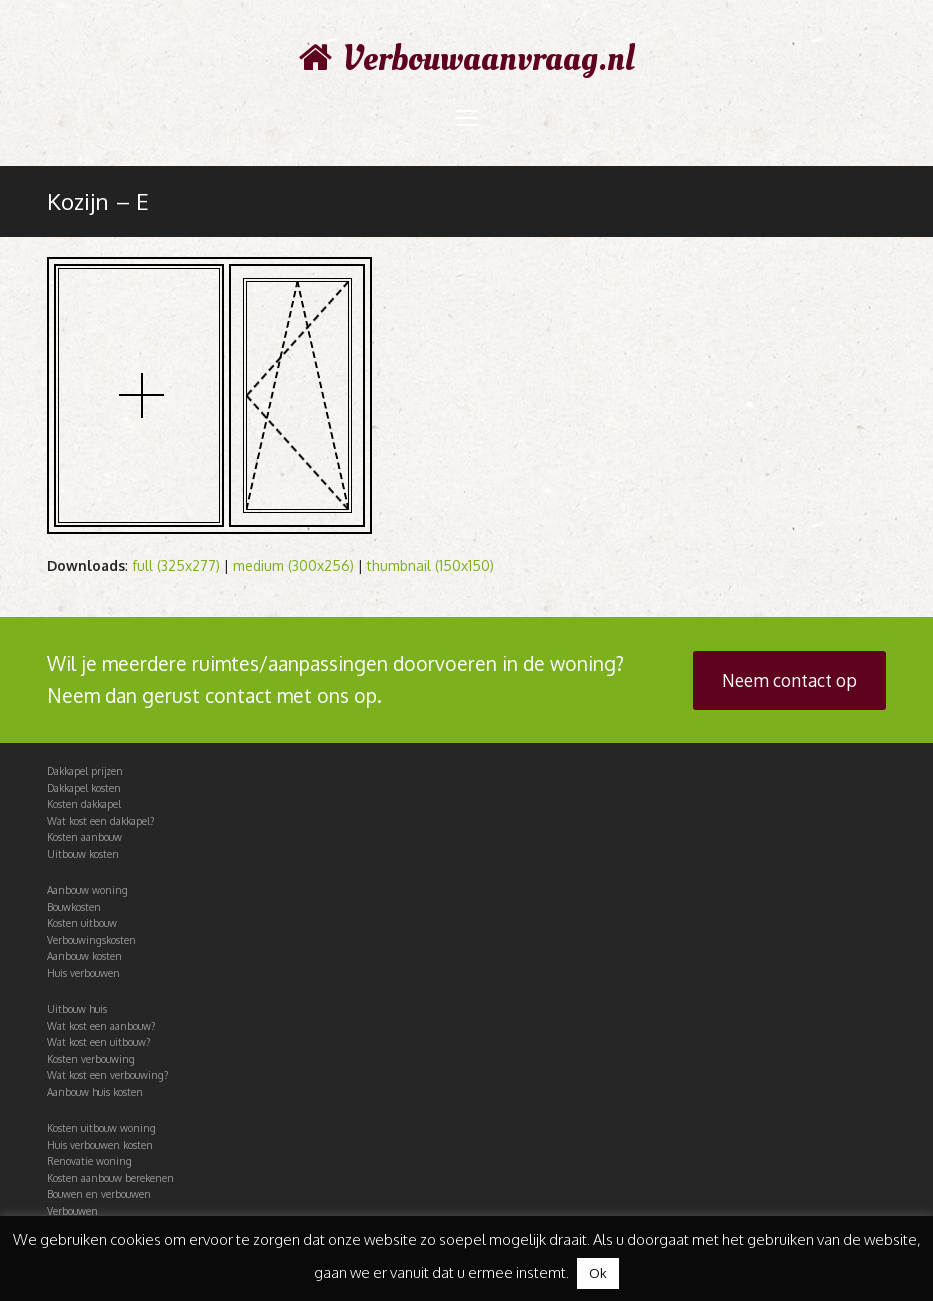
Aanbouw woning (87, 890)
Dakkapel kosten (84, 788)
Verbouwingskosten (91, 940)
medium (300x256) (293, 565)
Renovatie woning (89, 1161)
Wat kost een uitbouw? (98, 1042)
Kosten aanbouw (84, 837)
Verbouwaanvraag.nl (467, 59)
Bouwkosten (74, 907)
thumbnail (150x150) (430, 565)
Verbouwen (72, 1211)
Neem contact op (789, 680)
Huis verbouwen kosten (100, 1145)
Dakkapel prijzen (85, 771)
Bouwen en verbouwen (99, 1194)
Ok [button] (598, 1273)
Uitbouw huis (77, 1009)
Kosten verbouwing (91, 1059)
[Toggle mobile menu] (467, 117)
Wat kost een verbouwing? (107, 1075)
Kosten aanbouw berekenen (110, 1178)
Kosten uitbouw (82, 923)
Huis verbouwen (83, 973)
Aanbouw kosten (84, 956)
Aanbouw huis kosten (95, 1092)
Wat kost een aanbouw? (101, 1026)
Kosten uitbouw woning (101, 1128)
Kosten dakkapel (84, 804)
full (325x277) (176, 565)
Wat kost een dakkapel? (100, 821)
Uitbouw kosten (83, 854)
